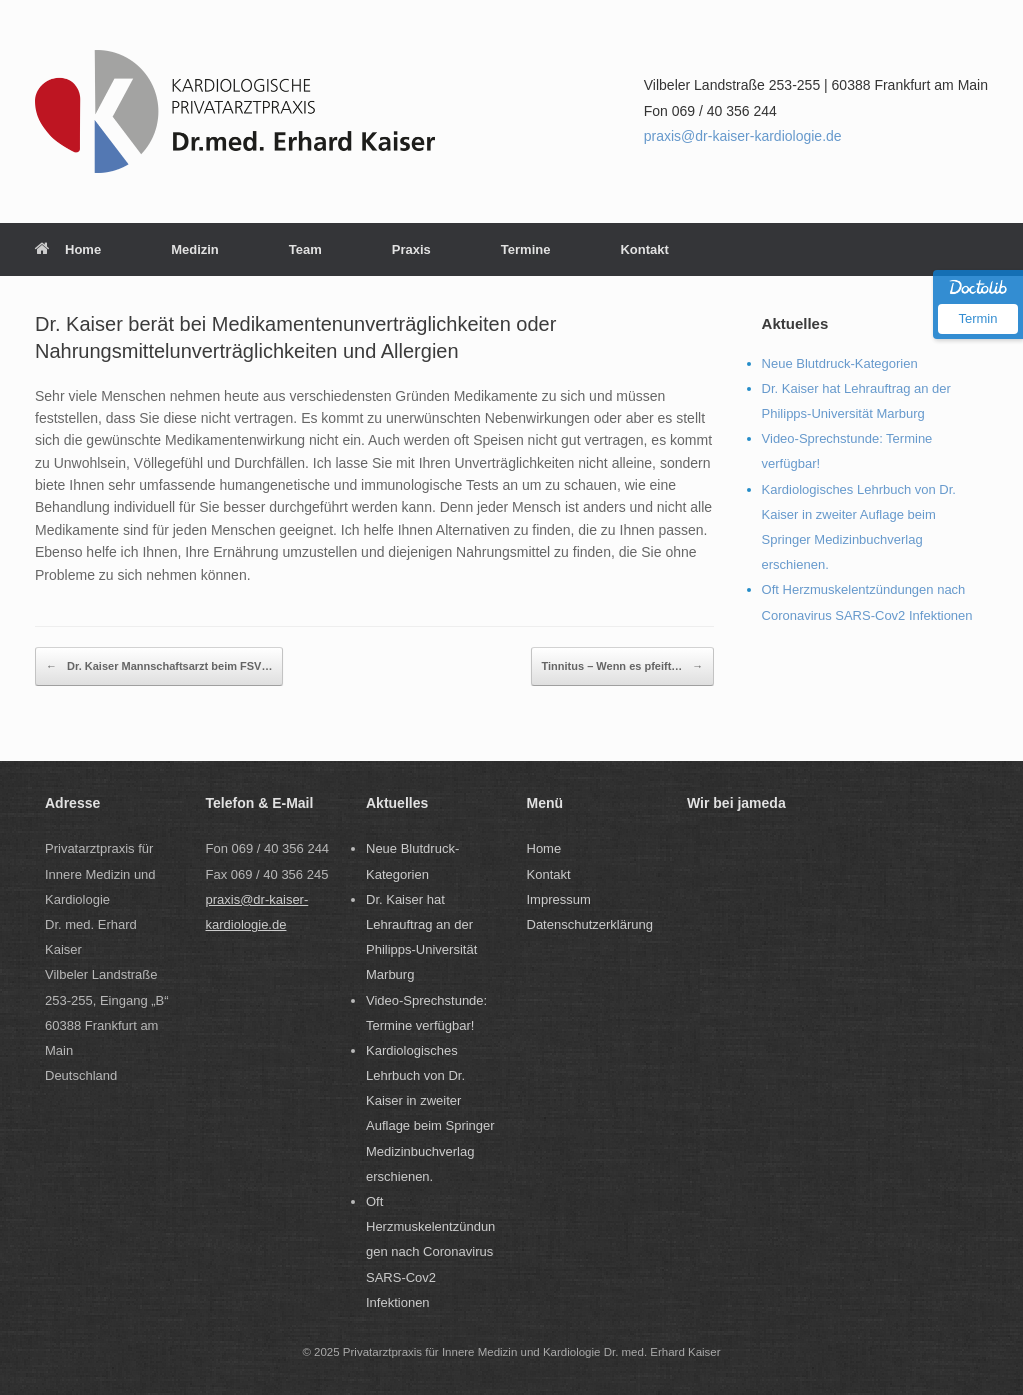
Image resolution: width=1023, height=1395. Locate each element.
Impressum (559, 899)
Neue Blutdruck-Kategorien (840, 363)
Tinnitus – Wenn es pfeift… (623, 666)
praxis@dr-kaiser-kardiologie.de (743, 136)
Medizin (195, 249)
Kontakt (644, 249)
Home (68, 249)
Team (305, 249)
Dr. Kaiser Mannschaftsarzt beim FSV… (159, 666)
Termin (977, 318)
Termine (526, 249)
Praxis (411, 249)
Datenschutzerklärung (590, 924)
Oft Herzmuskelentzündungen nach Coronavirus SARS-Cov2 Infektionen (430, 1252)
